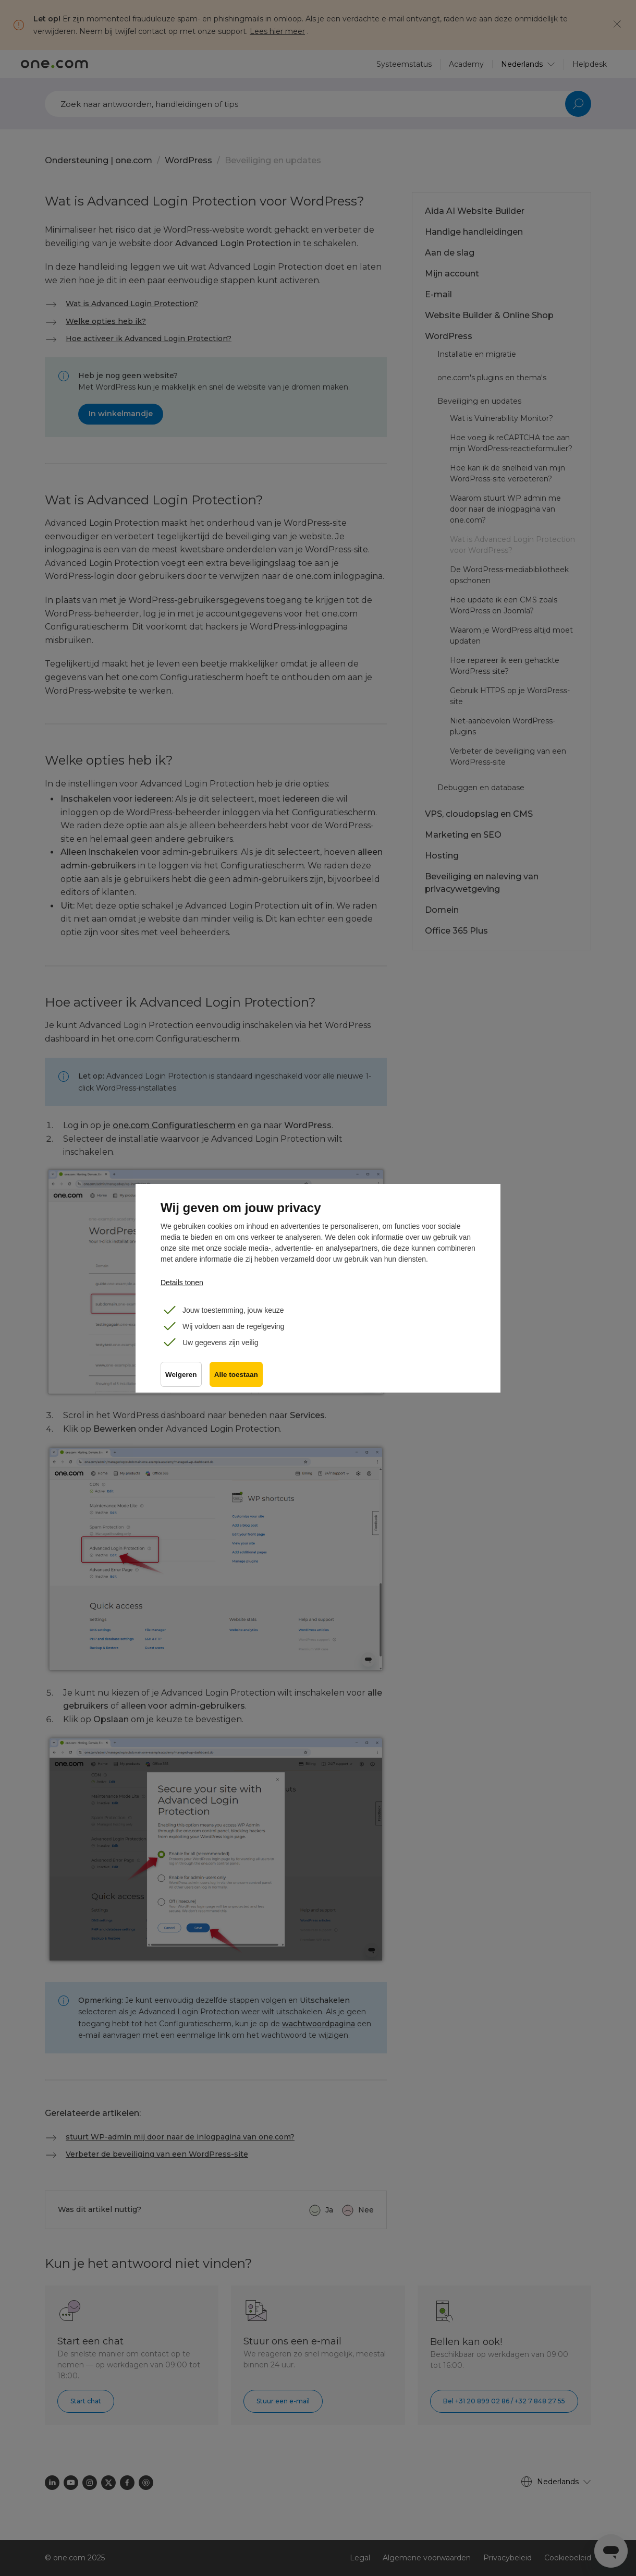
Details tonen (182, 1282)
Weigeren (181, 1375)
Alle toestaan (237, 1375)
